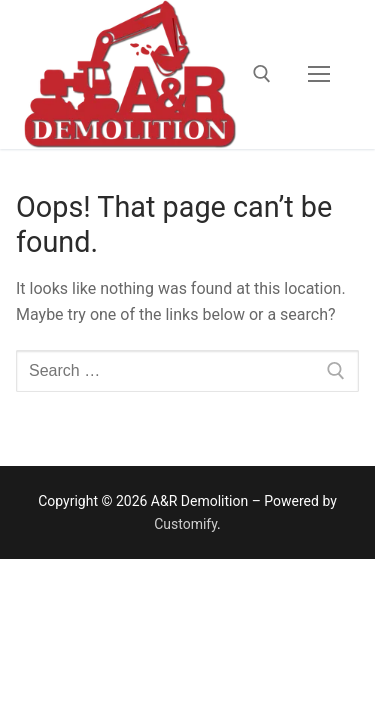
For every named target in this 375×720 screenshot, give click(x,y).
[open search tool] (262, 74)
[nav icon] (319, 74)
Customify (185, 524)
